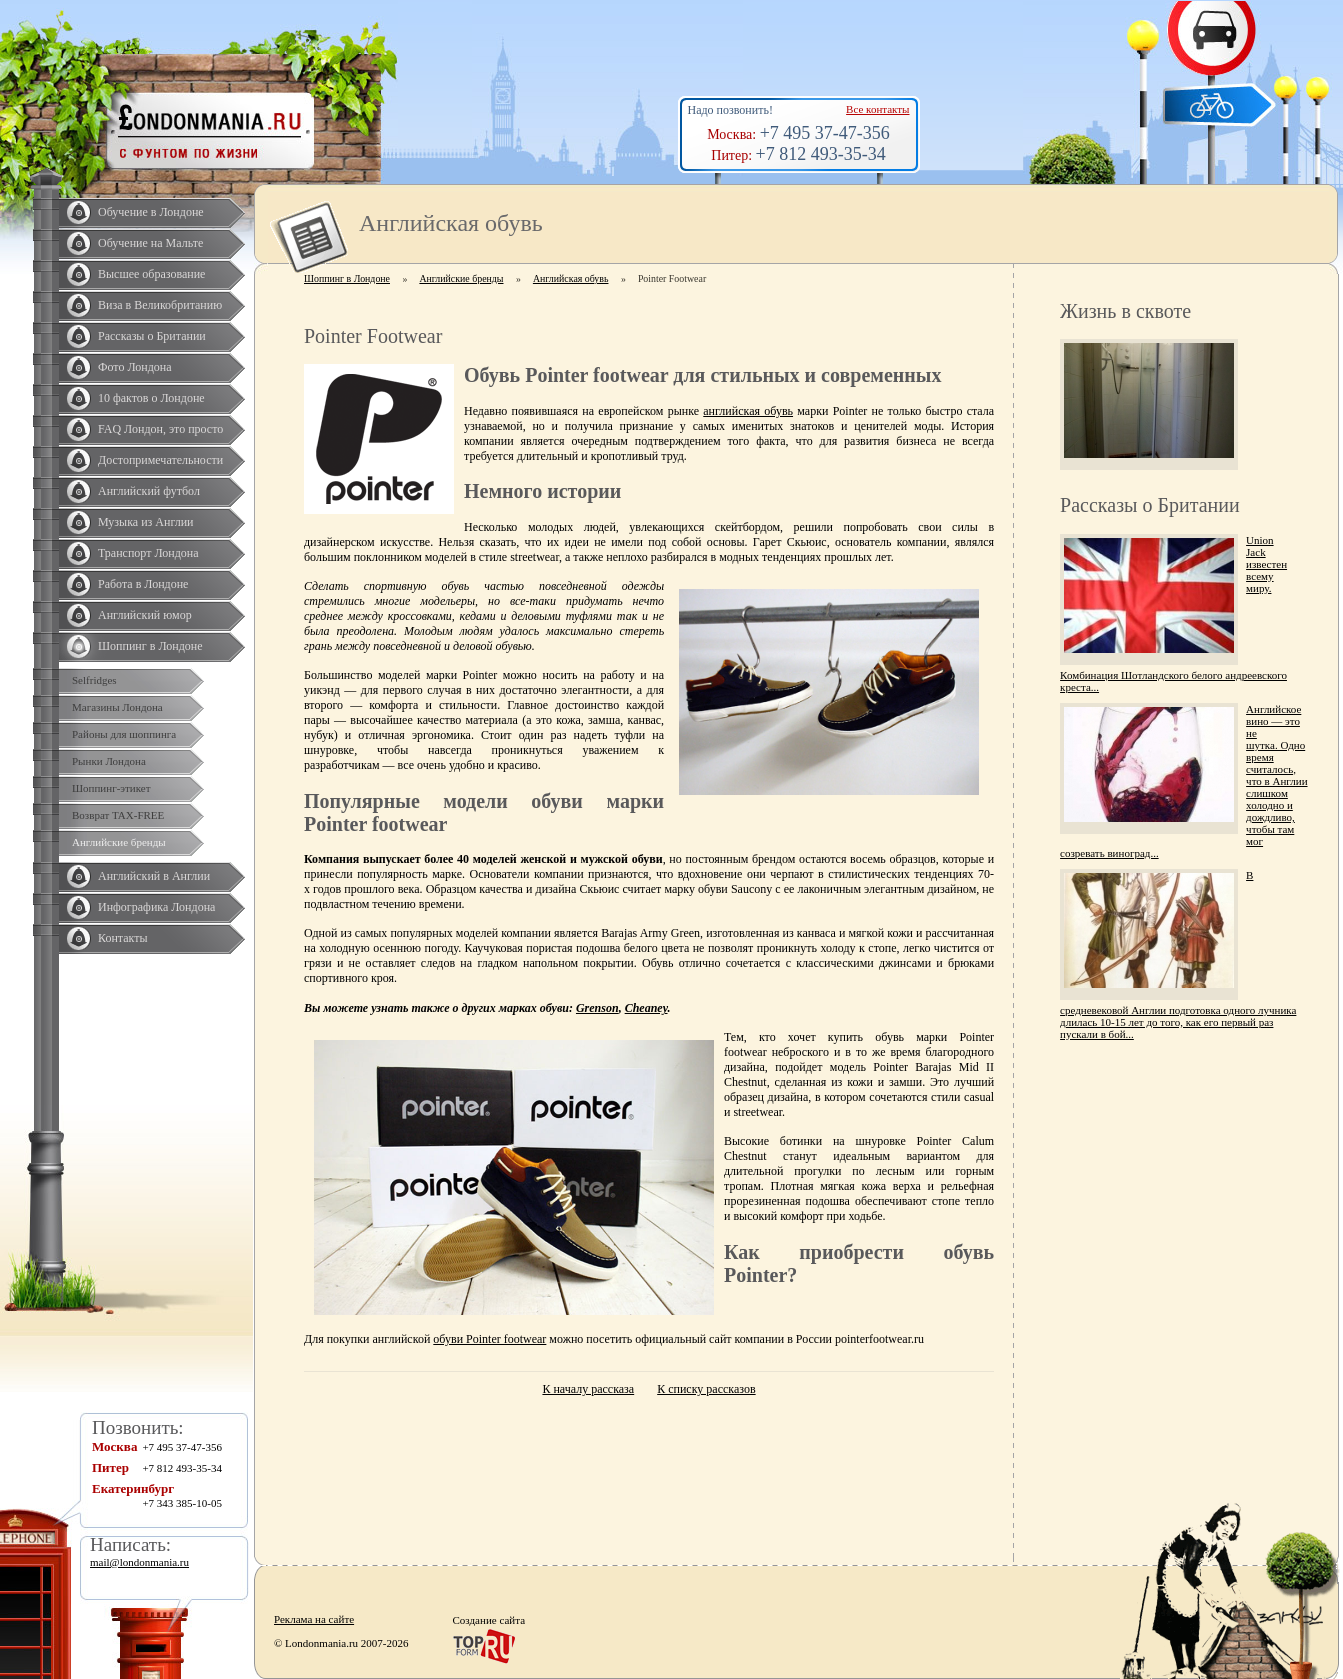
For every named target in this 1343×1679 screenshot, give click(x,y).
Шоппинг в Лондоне (150, 646)
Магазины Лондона (117, 707)
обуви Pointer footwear (489, 1339)
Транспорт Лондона (148, 553)
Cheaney (646, 1008)
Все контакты (877, 109)
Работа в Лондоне (143, 584)
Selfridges (94, 680)
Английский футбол (149, 491)
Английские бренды (119, 842)
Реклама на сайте (314, 1619)
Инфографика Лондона (156, 907)
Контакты (123, 938)
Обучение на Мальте (150, 243)
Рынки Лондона (109, 761)
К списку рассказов (706, 1389)
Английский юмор (145, 615)
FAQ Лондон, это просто (160, 429)
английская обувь (748, 411)
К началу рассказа (588, 1389)
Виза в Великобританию (160, 305)
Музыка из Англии (146, 522)
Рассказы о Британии (152, 336)
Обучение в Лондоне (151, 212)
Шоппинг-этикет (111, 788)
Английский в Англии (154, 876)
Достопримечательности (160, 460)
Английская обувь (571, 278)
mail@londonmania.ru (139, 1562)
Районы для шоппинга (124, 734)
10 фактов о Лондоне (151, 398)
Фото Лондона (135, 367)
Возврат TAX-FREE (118, 815)
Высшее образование (151, 274)
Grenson (597, 1008)
